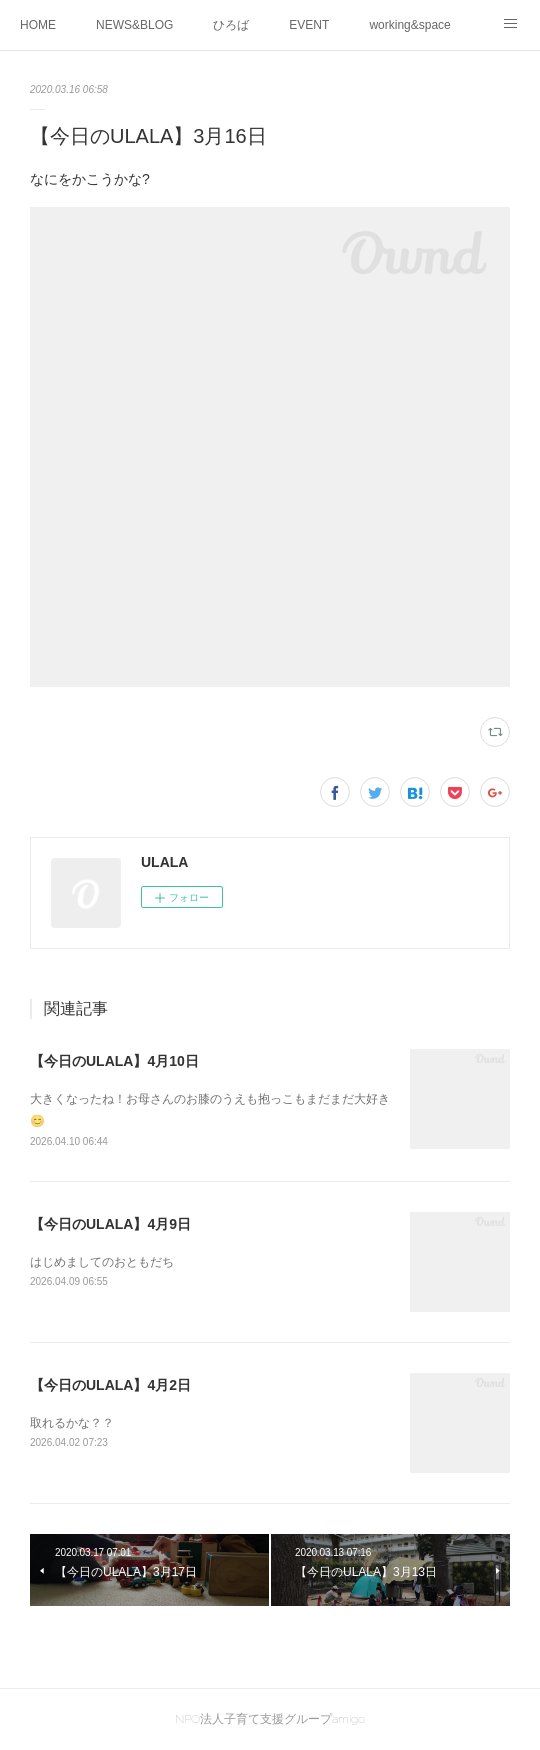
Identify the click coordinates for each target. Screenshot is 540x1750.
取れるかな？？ (72, 1423)
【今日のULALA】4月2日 (110, 1385)
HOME (38, 25)
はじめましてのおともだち (102, 1262)
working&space (409, 25)
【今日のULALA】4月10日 (114, 1061)
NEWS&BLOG (134, 25)
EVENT (309, 25)
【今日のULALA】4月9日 (110, 1224)
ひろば (231, 25)
